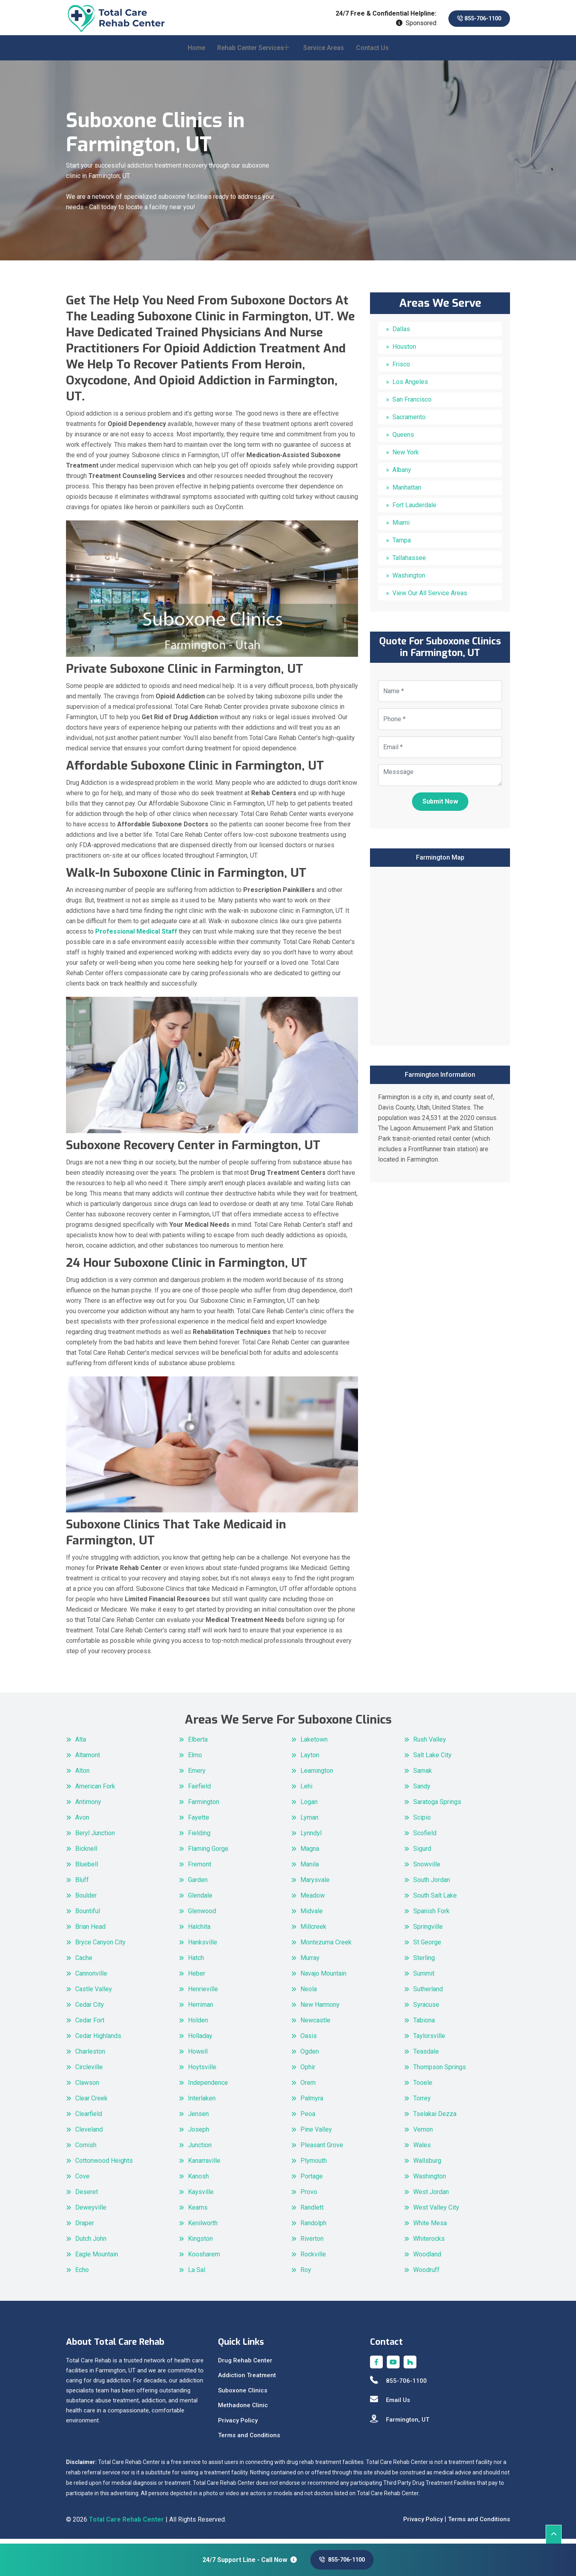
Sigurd (422, 1853)
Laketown (314, 1744)
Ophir (307, 2072)
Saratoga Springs (437, 1806)
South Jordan (431, 1884)
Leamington (316, 1775)
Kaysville (201, 2196)
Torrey (422, 2103)
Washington (408, 580)
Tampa (401, 545)
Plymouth (313, 2165)
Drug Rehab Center (245, 2364)
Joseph (198, 2134)
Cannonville (91, 1978)
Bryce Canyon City (100, 1947)
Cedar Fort (89, 2025)
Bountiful (87, 1916)
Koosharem (204, 2259)
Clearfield (88, 2118)
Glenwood (202, 1916)
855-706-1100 (473, 18)
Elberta (198, 1744)
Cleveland (89, 2134)
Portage (311, 2181)
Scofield (424, 1838)
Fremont (199, 1869)
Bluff (82, 1884)
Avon (82, 1822)
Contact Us (372, 52)
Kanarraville (204, 2165)
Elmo (195, 1760)
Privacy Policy (238, 2424)
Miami (401, 527)
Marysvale (315, 1884)
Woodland (427, 2259)
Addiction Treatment (247, 2380)
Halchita (199, 1931)
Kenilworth (203, 2228)
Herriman (200, 2009)
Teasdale (426, 2056)
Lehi (306, 1791)
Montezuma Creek (326, 1947)
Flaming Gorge (208, 1853)
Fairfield (199, 1791)
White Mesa (430, 2228)
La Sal (196, 2274)
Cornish (85, 2150)
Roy (305, 2274)
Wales (422, 2150)
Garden (198, 1884)
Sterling (424, 1962)
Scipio (422, 1822)
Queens (403, 439)
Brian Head (90, 1931)
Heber (196, 1978)
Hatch (196, 1962)
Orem (308, 2087)
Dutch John (90, 2243)
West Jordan (431, 2196)
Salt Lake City (432, 1760)
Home (196, 52)
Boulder (86, 1900)
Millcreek (313, 1931)
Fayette (198, 1822)
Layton (309, 1760)
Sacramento (409, 422)
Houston (404, 351)
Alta (80, 1744)
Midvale (311, 1916)
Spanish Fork (431, 1916)
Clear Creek (91, 2103)
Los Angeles (410, 386)
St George (427, 1947)
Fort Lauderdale (414, 510)
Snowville (426, 1869)
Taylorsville (429, 2040)
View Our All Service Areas (429, 598)
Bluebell (86, 1869)
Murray (310, 1962)
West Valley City (436, 2212)
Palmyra (311, 2103)
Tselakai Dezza (434, 2118)
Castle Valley (93, 1994)
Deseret (86, 2196)
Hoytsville (202, 2072)
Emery (197, 1775)
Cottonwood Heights (104, 2165)
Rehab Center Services (250, 52)
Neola (308, 1994)
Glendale (200, 1900)
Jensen (198, 2118)
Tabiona (424, 2025)
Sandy (421, 1791)
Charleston (90, 2056)
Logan (309, 1806)
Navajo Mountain (323, 1978)
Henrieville (203, 1994)
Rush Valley (429, 1744)
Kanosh (198, 2181)
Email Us (390, 2404)
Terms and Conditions (249, 2440)
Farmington (203, 1806)
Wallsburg (427, 2165)
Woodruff (426, 2274)
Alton (82, 1775)
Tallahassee (409, 562)
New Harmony (320, 2009)
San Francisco (412, 404)
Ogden (309, 2056)
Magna (309, 1853)
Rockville (313, 2259)
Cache (83, 1962)
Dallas (401, 334)
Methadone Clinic (243, 2410)
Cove (82, 2181)
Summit (423, 1978)
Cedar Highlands (98, 2040)
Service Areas (323, 52)
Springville (428, 1931)
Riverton (312, 2243)
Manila (309, 1869)
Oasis (308, 2040)
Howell (198, 2056)
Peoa (307, 2118)
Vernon (423, 2134)
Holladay (200, 2040)
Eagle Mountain (96, 2259)
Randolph (313, 2228)
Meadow (312, 1900)
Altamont (87, 1760)
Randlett (312, 2212)
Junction (200, 2150)
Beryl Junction (95, 1838)
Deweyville (90, 2212)
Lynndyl (311, 1838)
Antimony (88, 1806)
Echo (82, 2274)
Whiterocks (429, 2243)
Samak (422, 1775)
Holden (198, 2025)
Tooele (422, 2087)
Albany (401, 474)
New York (405, 457)
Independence (208, 2087)
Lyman (309, 1822)
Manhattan (406, 492)
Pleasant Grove (321, 2150)
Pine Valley (316, 2134)
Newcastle (315, 2025)
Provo (308, 2196)
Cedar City (89, 2009)
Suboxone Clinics (242, 2394)
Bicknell (86, 1853)
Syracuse (426, 2009)
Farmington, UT (399, 2424)
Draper (84, 2228)
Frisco (401, 369)
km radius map (440, 959)
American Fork (95, 1791)
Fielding (199, 1838)
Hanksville (202, 1947)
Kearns (198, 2212)
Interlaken (202, 2103)
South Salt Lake (435, 1900)
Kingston (200, 2243)
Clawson (87, 2087)
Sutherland (428, 1994)
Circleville (89, 2072)
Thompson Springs (439, 2072)
